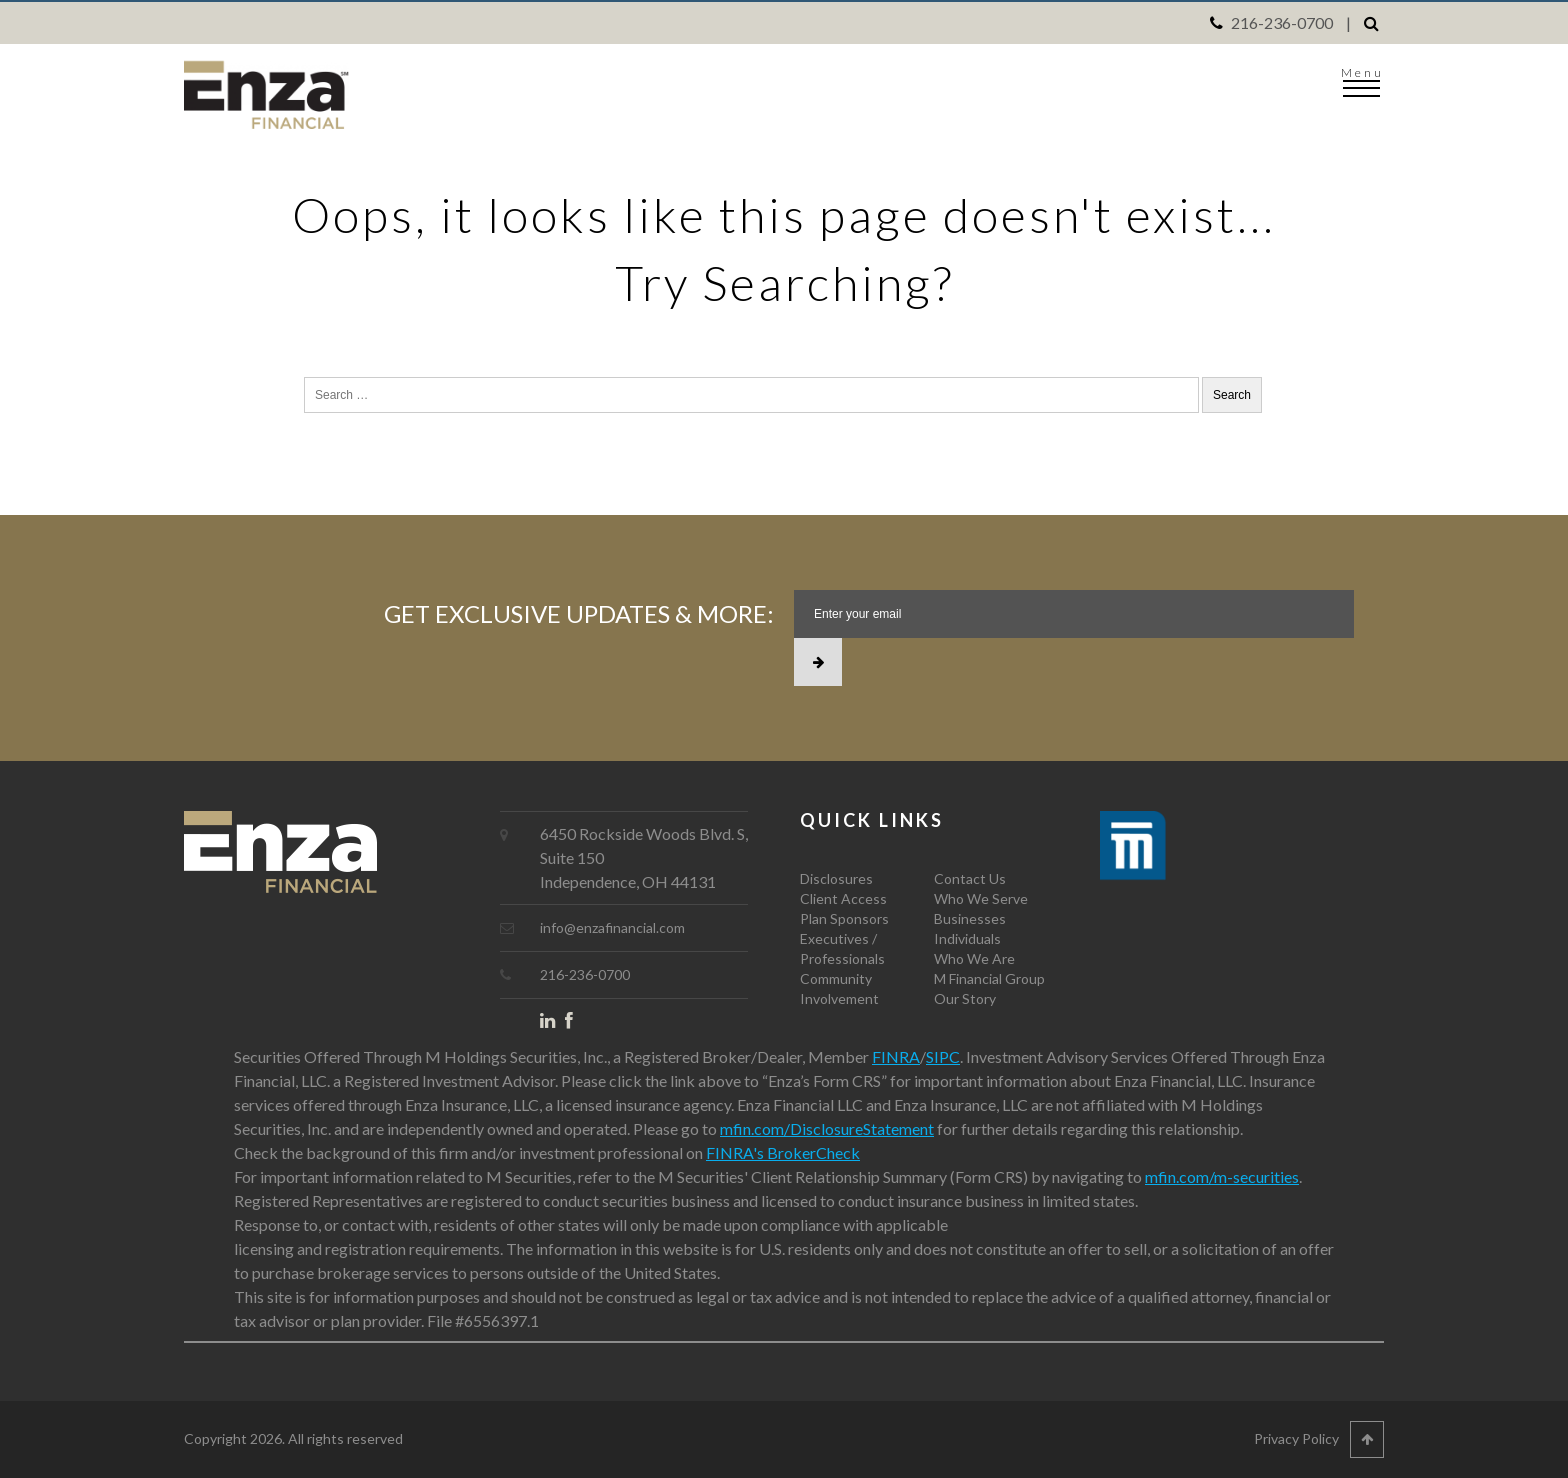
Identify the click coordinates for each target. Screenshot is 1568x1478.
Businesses (970, 918)
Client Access (843, 898)
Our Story (965, 998)
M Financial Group (989, 978)
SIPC (943, 1056)
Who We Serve (981, 898)
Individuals (967, 938)
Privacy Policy (1296, 1438)
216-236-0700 (1282, 22)
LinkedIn (552, 1024)
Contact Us (970, 878)
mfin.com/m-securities (1222, 1176)
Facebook (577, 1024)
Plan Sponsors (844, 918)
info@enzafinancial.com (612, 927)
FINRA (896, 1056)
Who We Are (974, 958)
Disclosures (836, 878)
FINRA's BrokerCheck (783, 1152)
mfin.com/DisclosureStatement (827, 1128)
